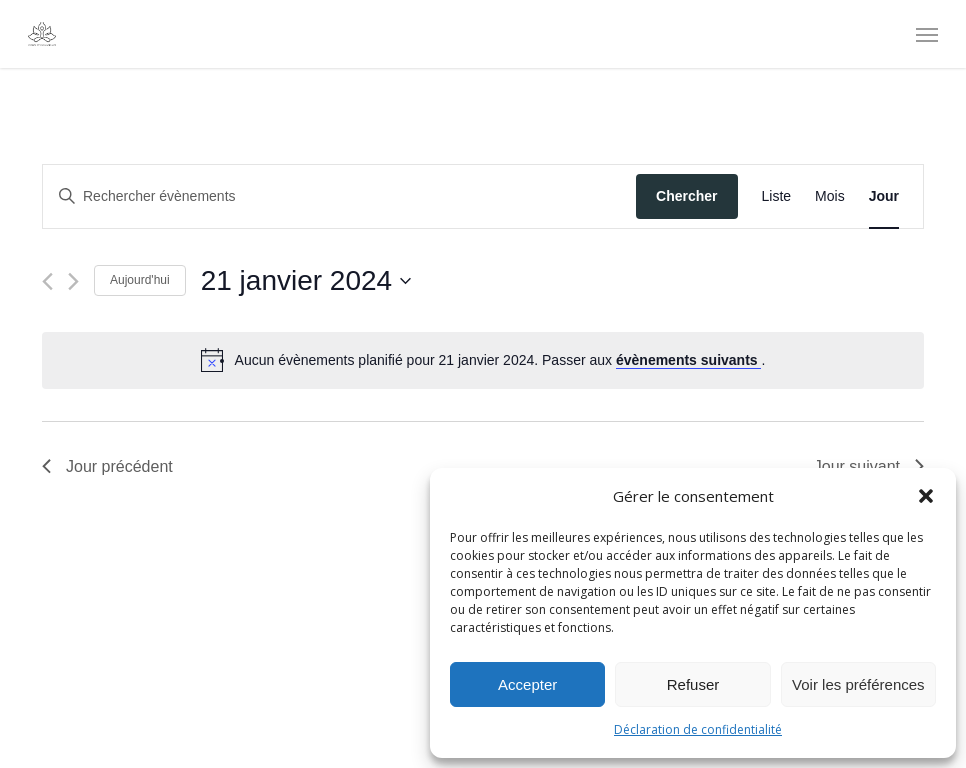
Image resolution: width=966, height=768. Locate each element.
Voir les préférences (858, 684)
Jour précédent (107, 466)
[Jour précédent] (47, 281)
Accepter (527, 684)
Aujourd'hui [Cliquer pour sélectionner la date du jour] (140, 280)
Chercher (686, 196)
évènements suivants (689, 360)
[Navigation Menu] (927, 34)
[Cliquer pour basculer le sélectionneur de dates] (306, 281)
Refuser (693, 684)
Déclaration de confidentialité (698, 729)
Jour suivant (869, 466)
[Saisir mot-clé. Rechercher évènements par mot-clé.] (339, 196)
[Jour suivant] (73, 281)
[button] (926, 496)
